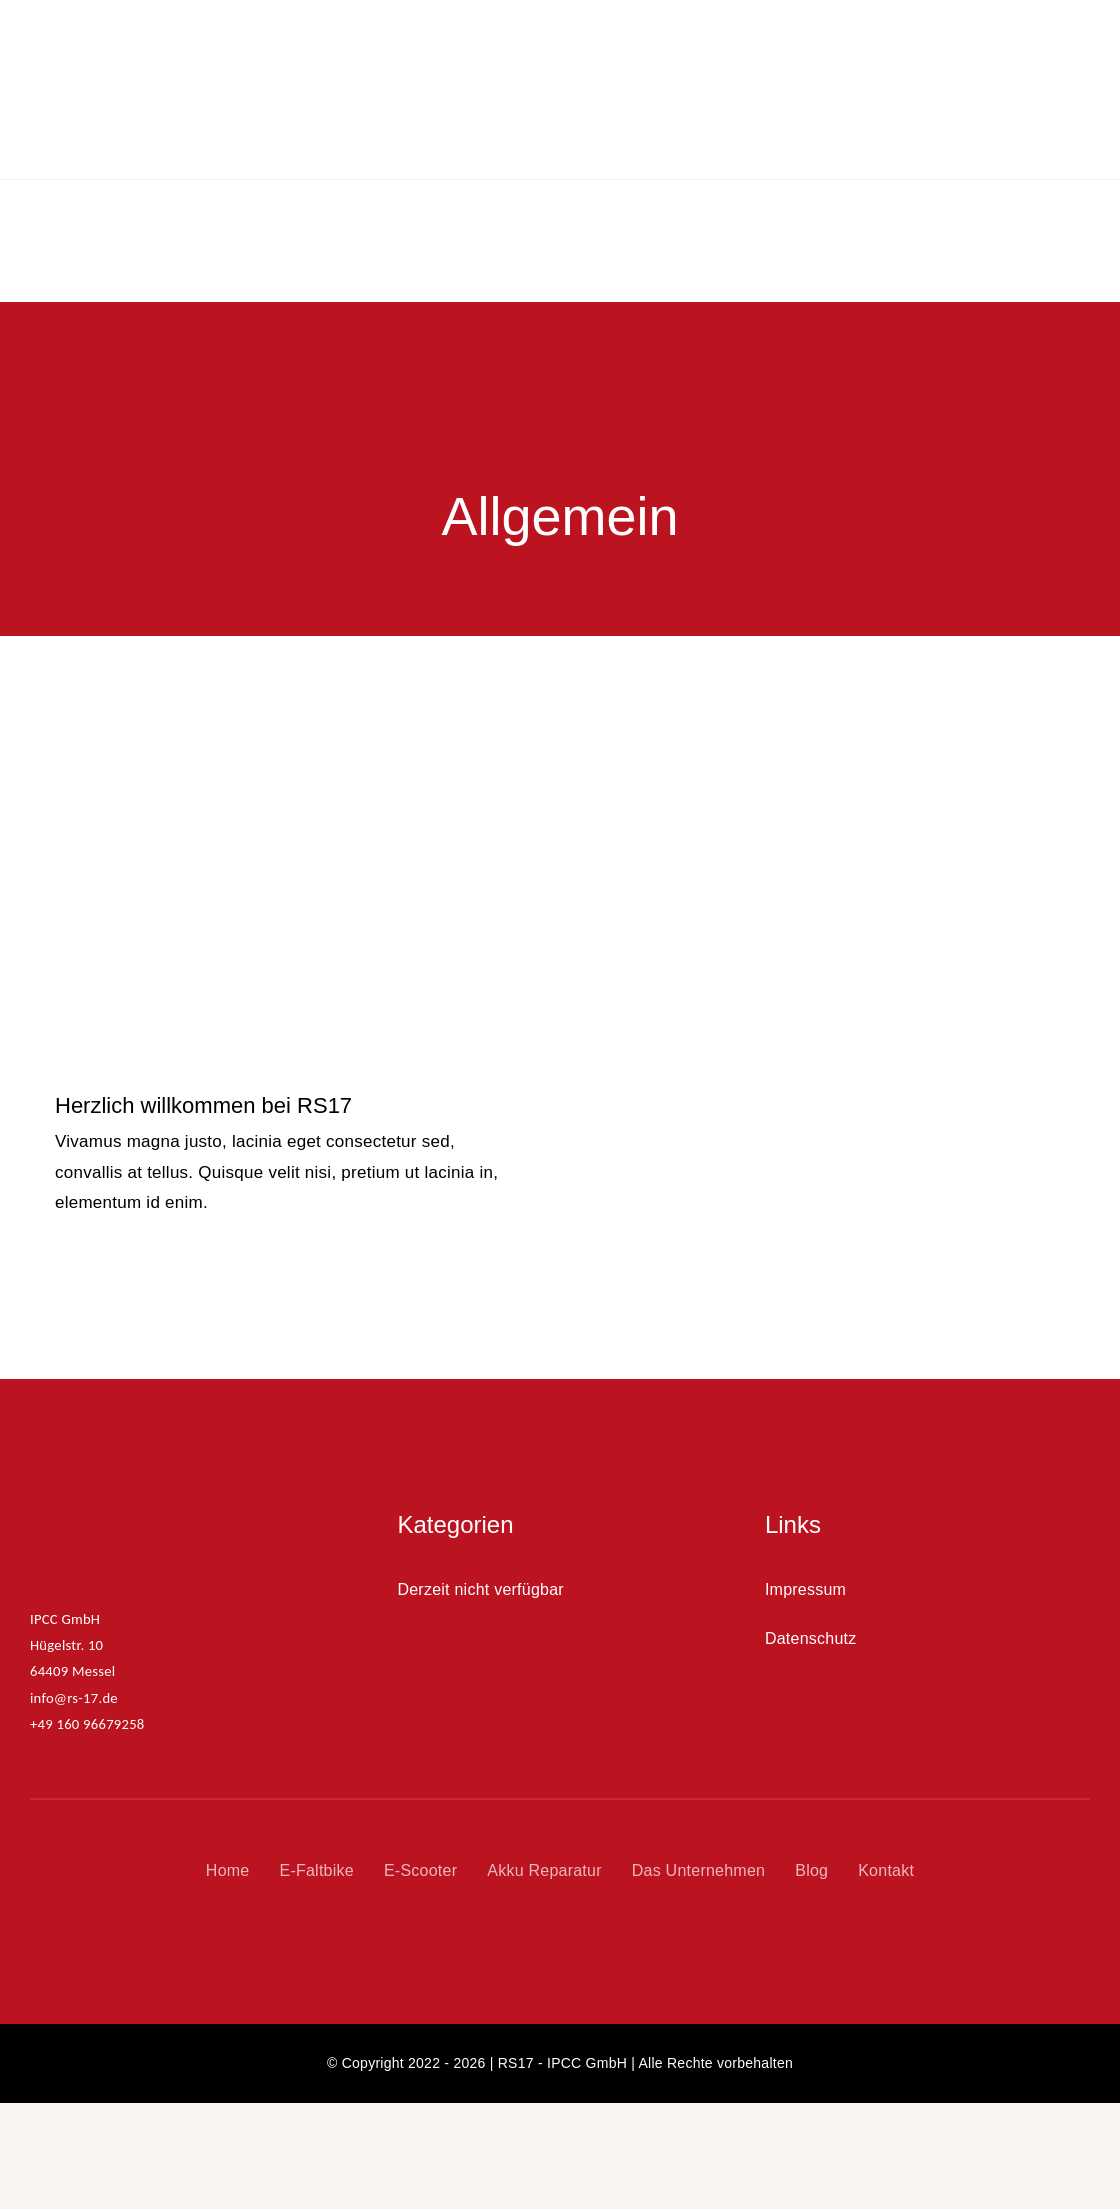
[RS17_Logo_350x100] (145, 1453)
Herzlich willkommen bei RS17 (203, 1041)
